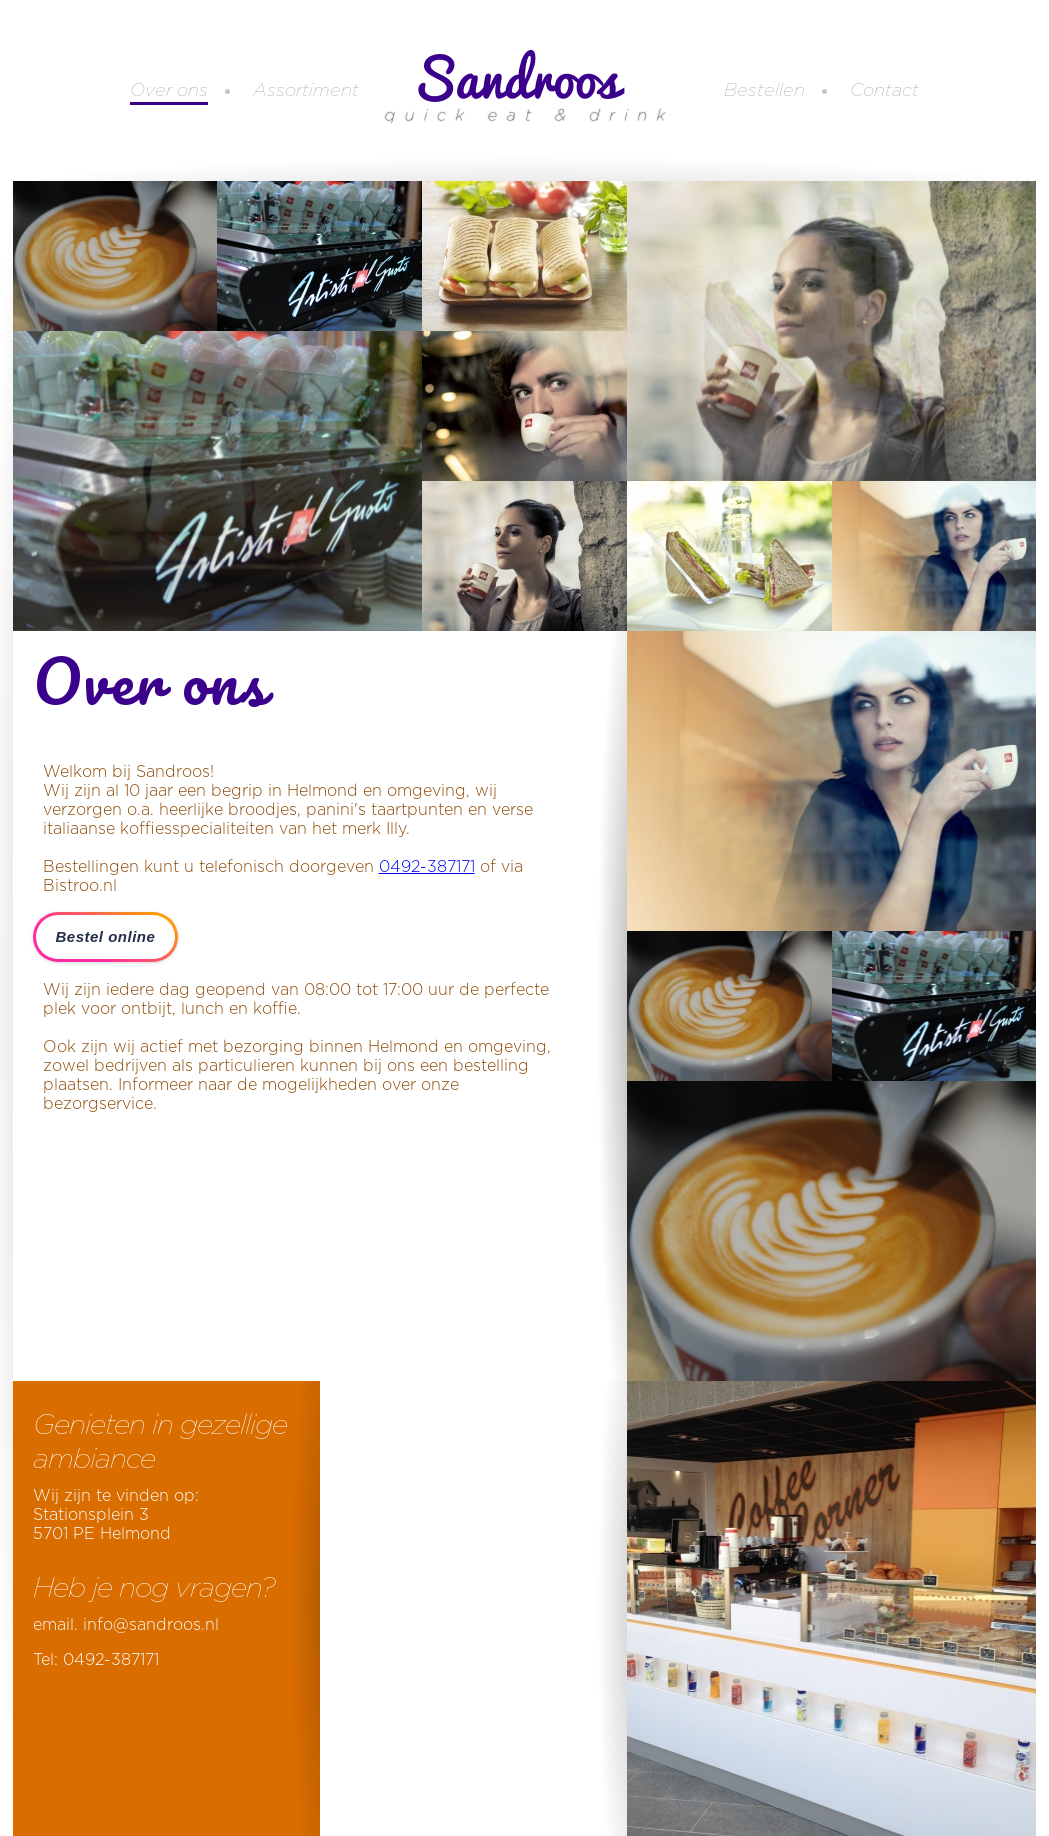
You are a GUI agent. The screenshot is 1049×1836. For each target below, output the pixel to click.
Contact (884, 91)
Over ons (169, 91)
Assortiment (306, 91)
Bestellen (764, 91)
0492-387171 (427, 867)
